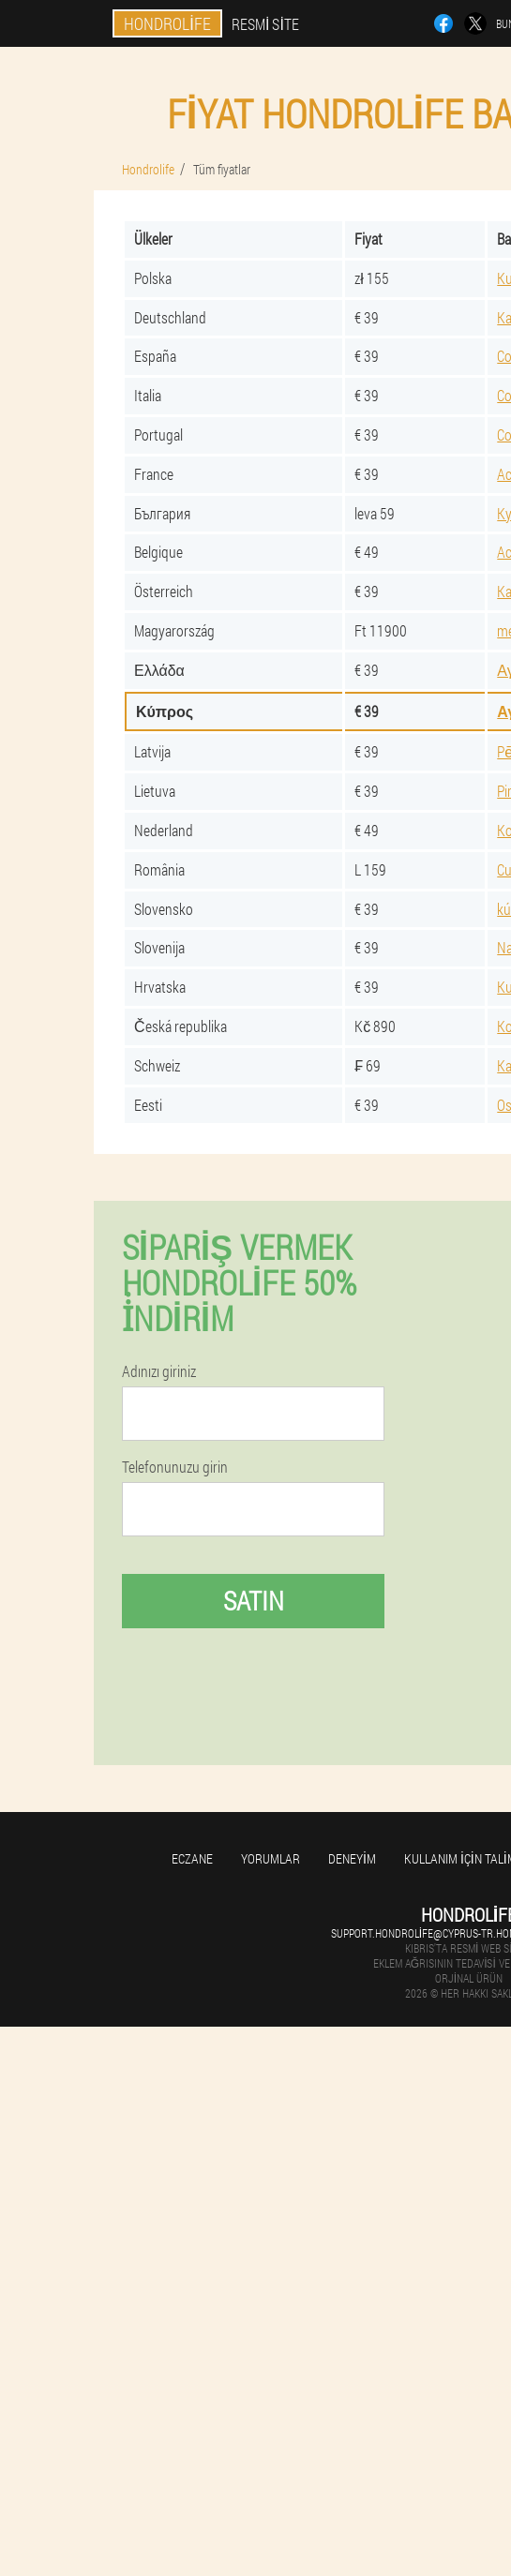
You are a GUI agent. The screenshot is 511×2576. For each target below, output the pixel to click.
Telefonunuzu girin (175, 1467)
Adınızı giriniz (159, 1371)
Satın (253, 1600)
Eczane (192, 1858)
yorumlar (270, 1858)
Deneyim (352, 1858)
